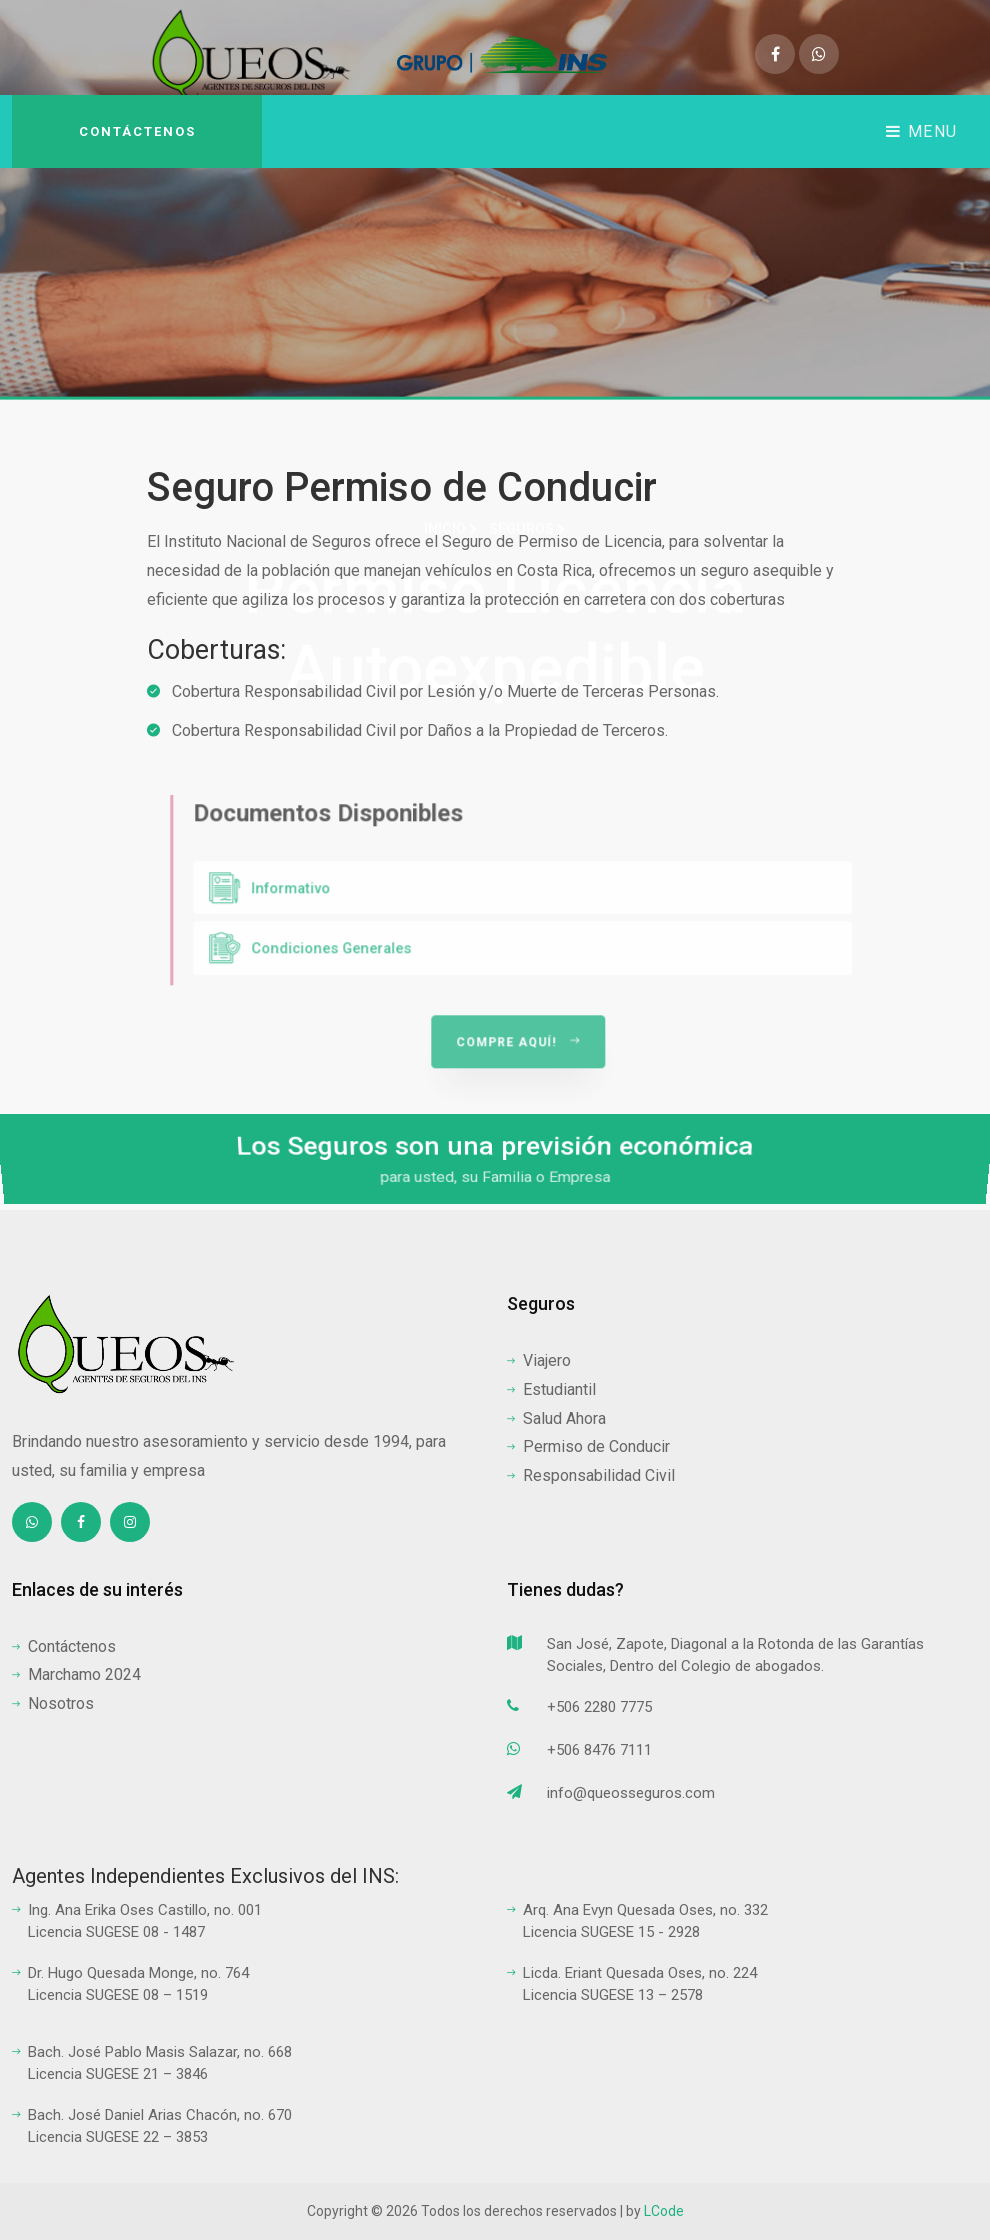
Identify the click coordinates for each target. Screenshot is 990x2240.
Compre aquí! (580, 1101)
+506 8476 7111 (579, 1752)
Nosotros (53, 1703)
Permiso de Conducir (588, 1446)
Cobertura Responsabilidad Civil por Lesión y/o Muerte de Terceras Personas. (433, 692)
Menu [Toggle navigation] (922, 131)
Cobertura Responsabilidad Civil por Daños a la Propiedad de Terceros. (407, 731)
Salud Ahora (556, 1418)
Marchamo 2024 (76, 1674)
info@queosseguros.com (611, 1795)
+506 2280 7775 (579, 1709)
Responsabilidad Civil (591, 1475)
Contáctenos (137, 131)
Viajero (539, 1360)
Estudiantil (551, 1389)
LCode (664, 2211)
